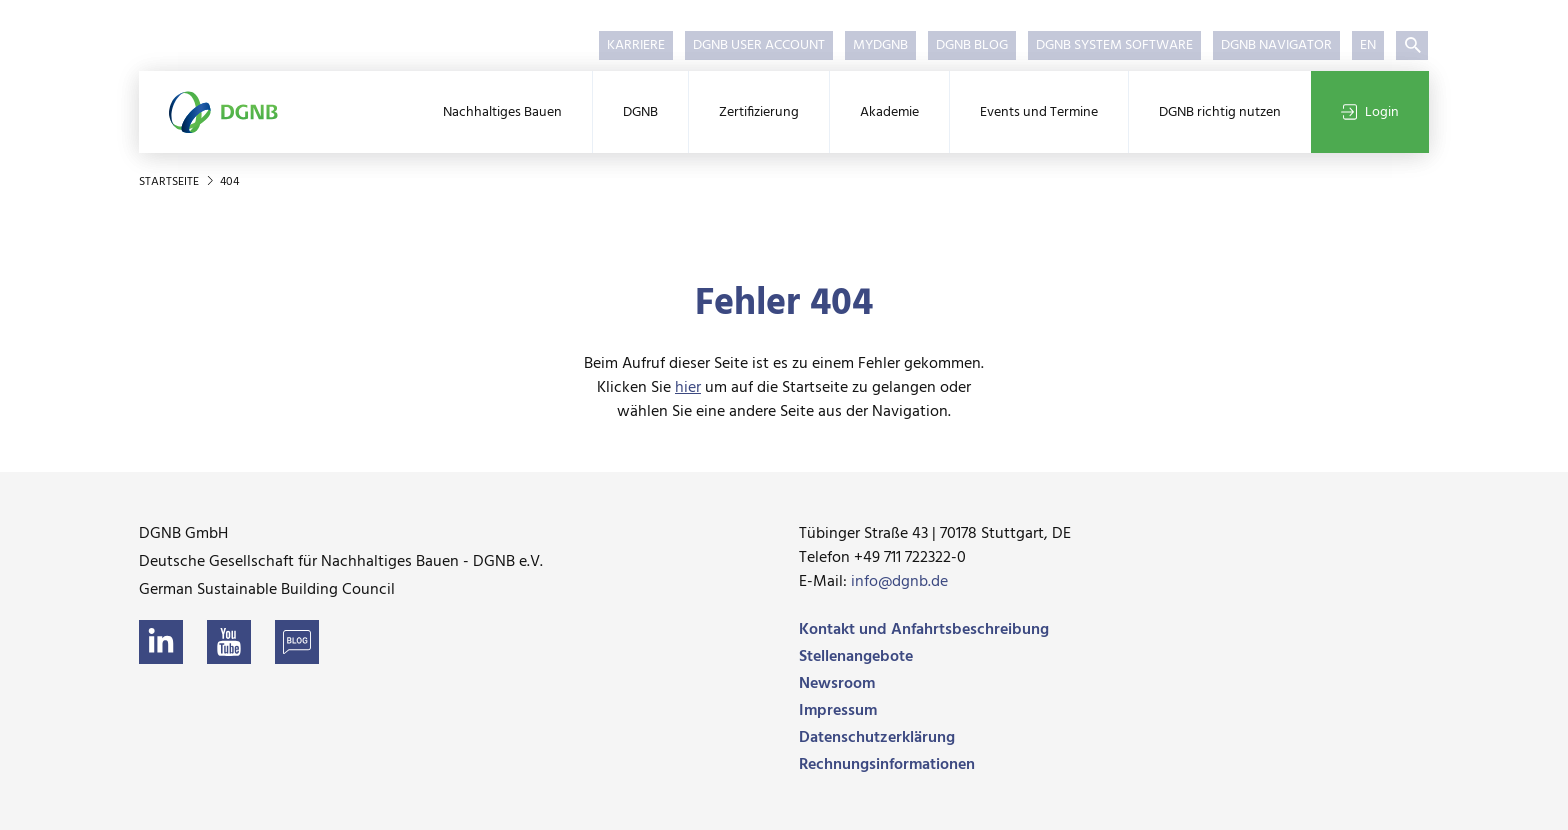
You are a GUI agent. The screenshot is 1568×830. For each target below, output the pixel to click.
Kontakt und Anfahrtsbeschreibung (924, 630)
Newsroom (837, 684)
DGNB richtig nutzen (1220, 112)
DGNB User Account (759, 45)
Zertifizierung (759, 112)
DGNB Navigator (1276, 45)
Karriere (636, 45)
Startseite (170, 182)
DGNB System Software (1114, 45)
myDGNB (880, 45)
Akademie (889, 112)
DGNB (640, 112)
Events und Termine (1039, 112)
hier (688, 388)
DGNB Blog (972, 45)
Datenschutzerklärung (877, 738)
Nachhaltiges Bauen (502, 112)
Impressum (838, 711)
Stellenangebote (856, 657)
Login (1370, 112)
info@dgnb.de (899, 582)
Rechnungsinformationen (887, 765)
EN (1368, 45)
